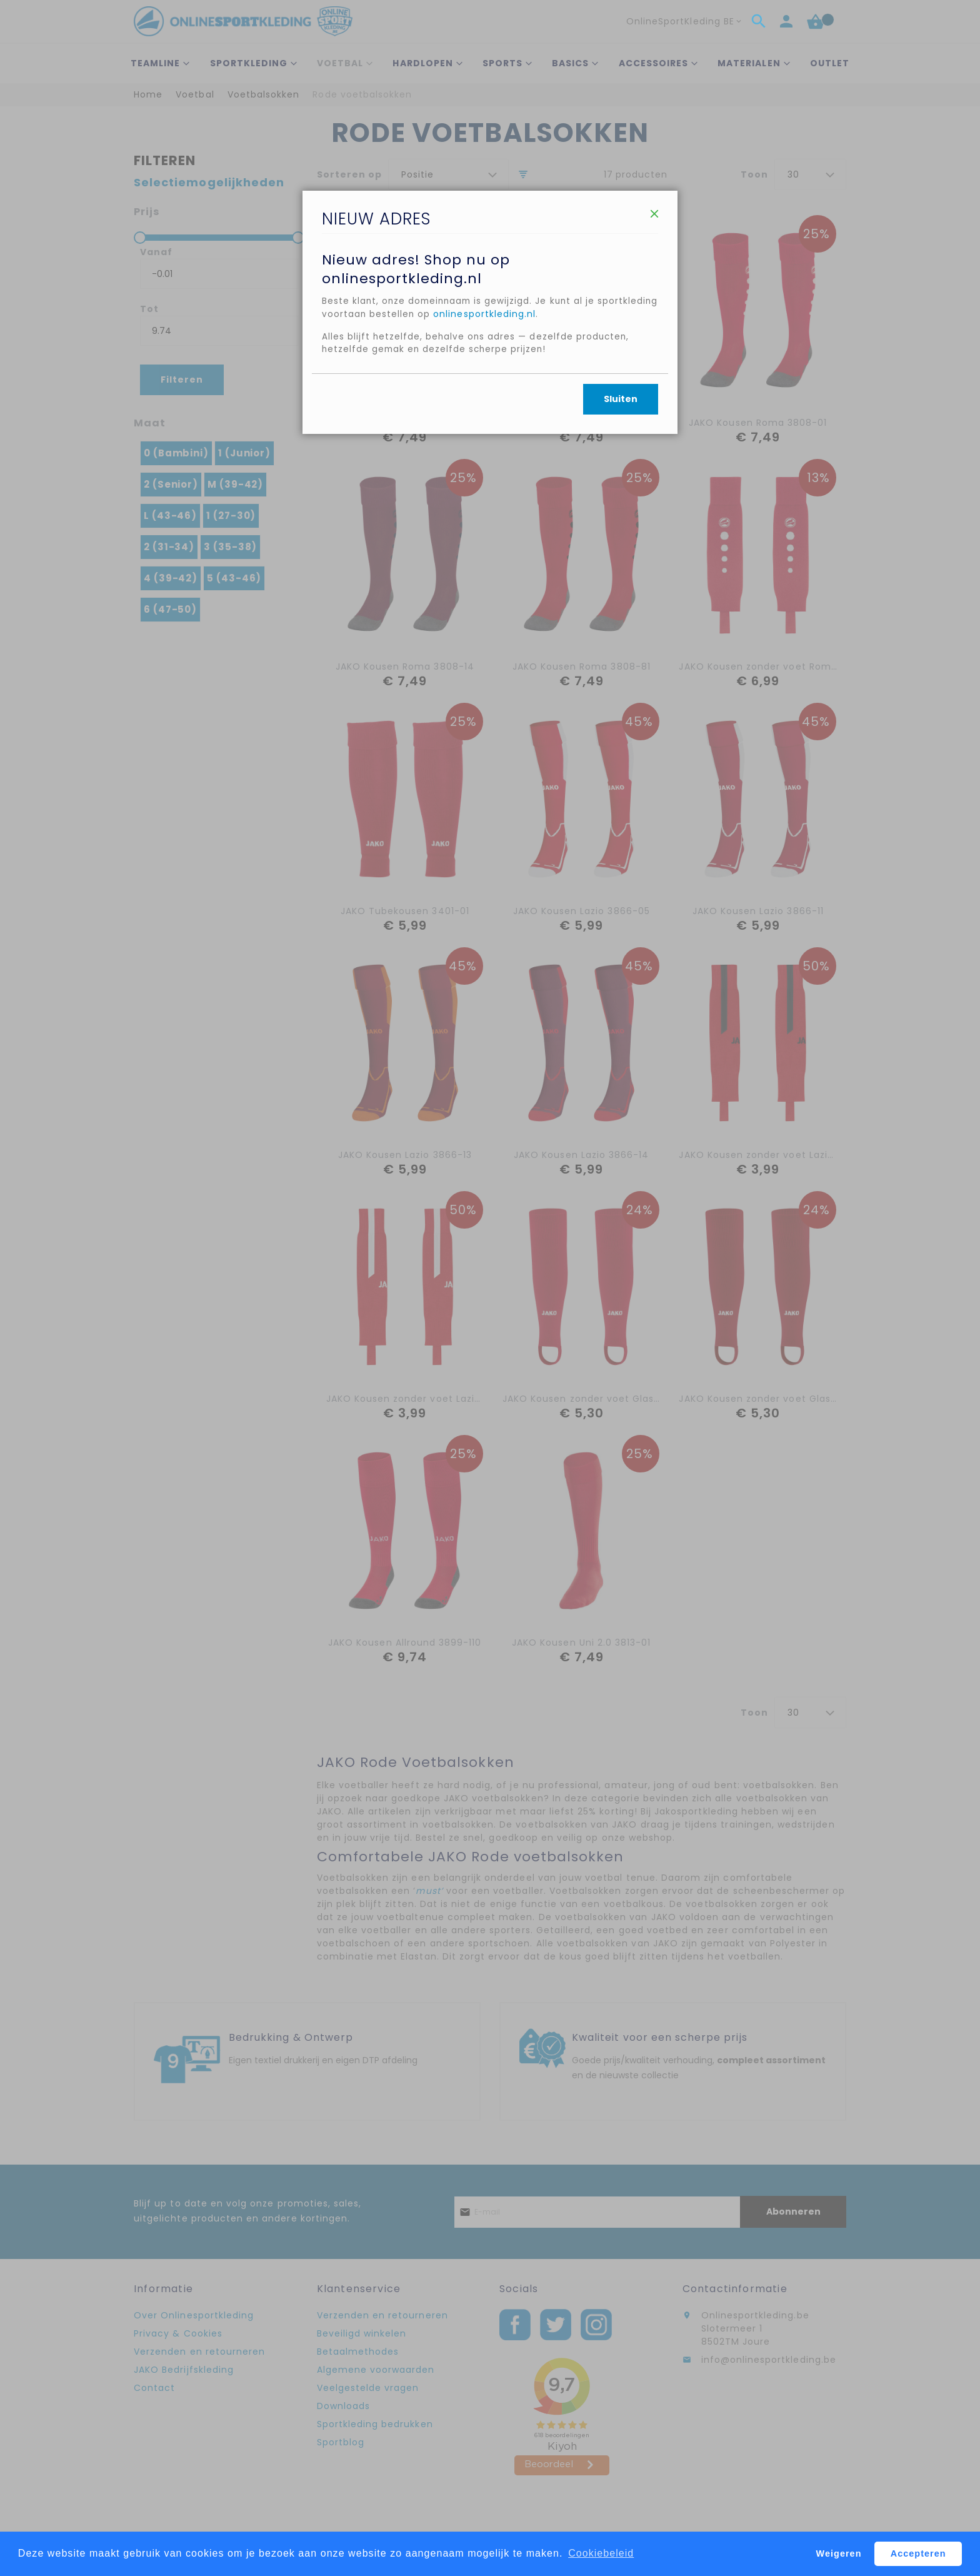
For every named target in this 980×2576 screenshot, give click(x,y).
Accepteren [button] (918, 2553)
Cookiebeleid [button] (601, 2553)
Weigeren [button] (839, 2553)
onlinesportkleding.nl (550, 381)
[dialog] (490, 1288)
